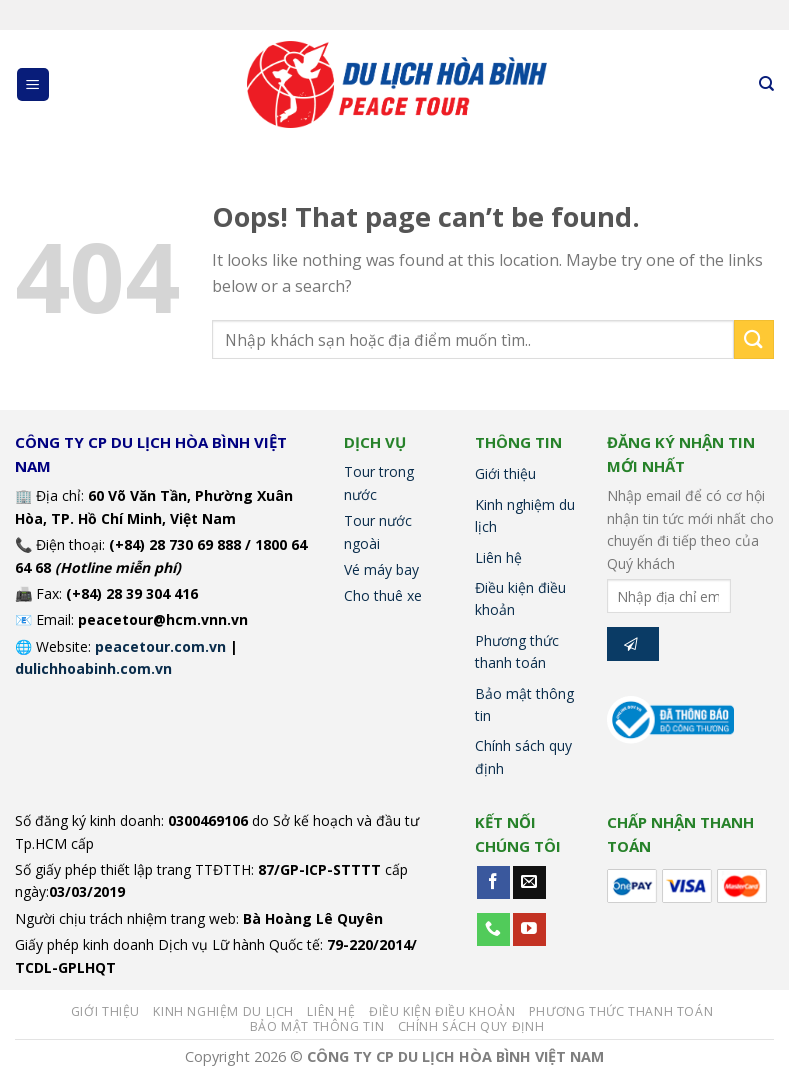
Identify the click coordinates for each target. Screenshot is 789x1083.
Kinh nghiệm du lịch (525, 515)
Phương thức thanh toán (517, 651)
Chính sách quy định (523, 756)
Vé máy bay (381, 569)
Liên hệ (498, 557)
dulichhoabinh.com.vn (93, 668)
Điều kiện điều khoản (520, 598)
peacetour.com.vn (160, 646)
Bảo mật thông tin (524, 704)
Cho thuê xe (383, 595)
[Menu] (33, 84)
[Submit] (754, 339)
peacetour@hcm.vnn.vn (163, 619)
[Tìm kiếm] (766, 84)
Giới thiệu (505, 473)
